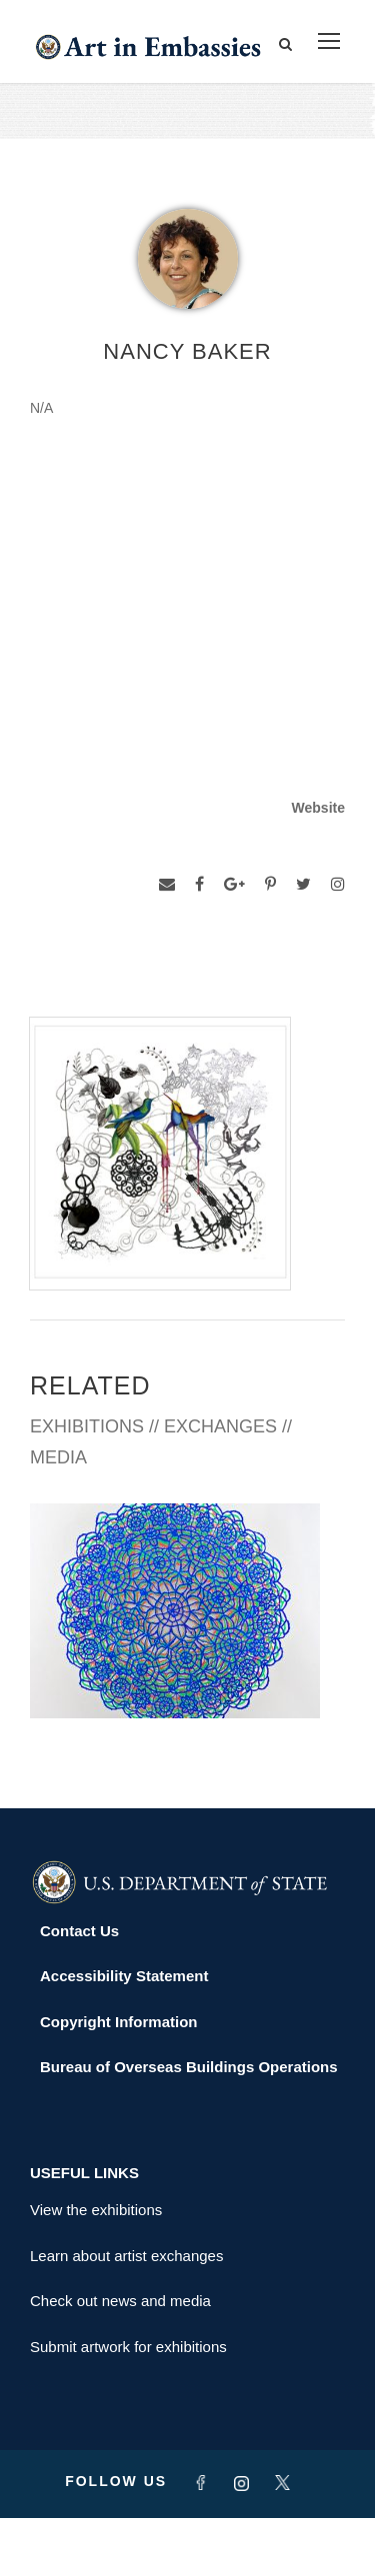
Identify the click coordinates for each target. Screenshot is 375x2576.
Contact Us (79, 1987)
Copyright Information (119, 2078)
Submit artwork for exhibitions (128, 2403)
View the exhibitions (96, 2267)
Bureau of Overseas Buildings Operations (189, 2124)
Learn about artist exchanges (126, 2312)
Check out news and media (120, 2358)
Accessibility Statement (124, 2033)
